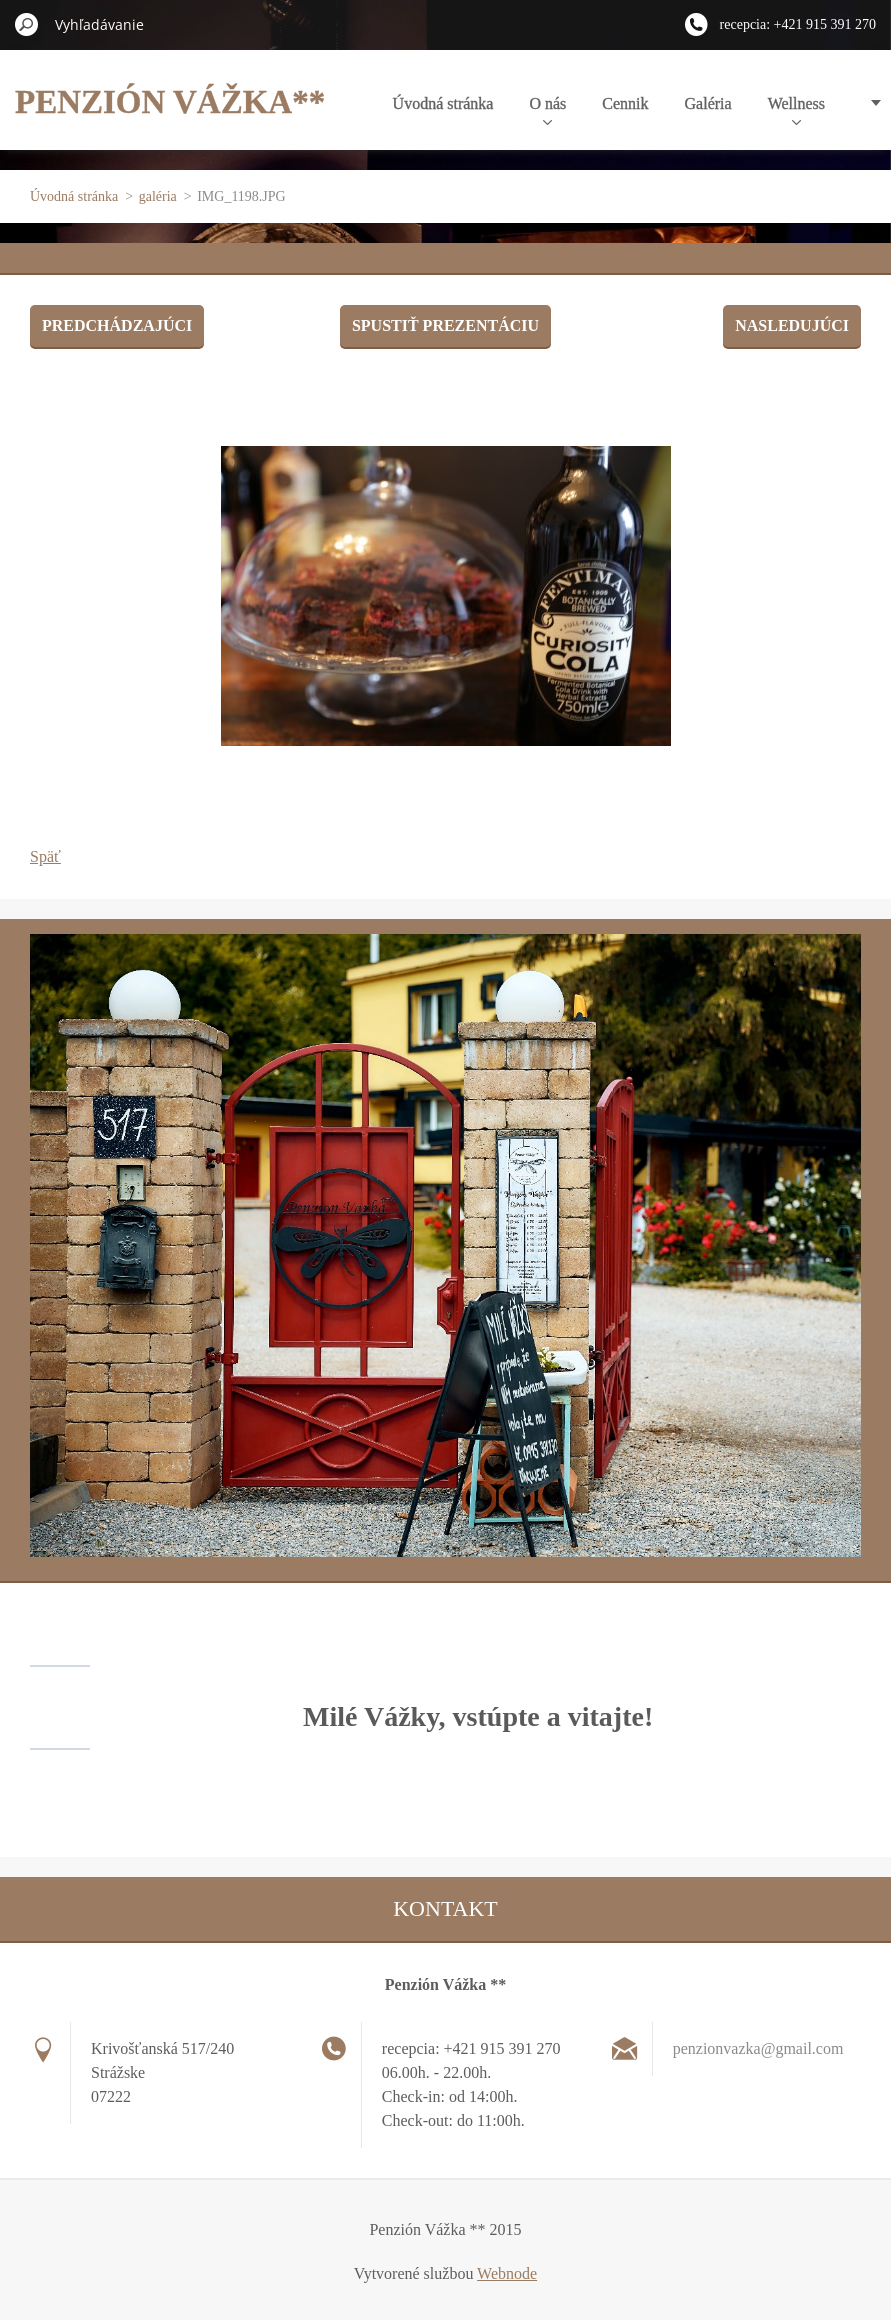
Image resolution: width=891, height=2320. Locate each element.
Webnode (507, 2273)
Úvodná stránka (443, 103)
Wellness (796, 110)
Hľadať (27, 24)
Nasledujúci (792, 325)
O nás (547, 110)
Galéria (708, 103)
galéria (158, 196)
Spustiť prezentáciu (445, 325)
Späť (45, 856)
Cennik (625, 103)
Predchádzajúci (117, 325)
